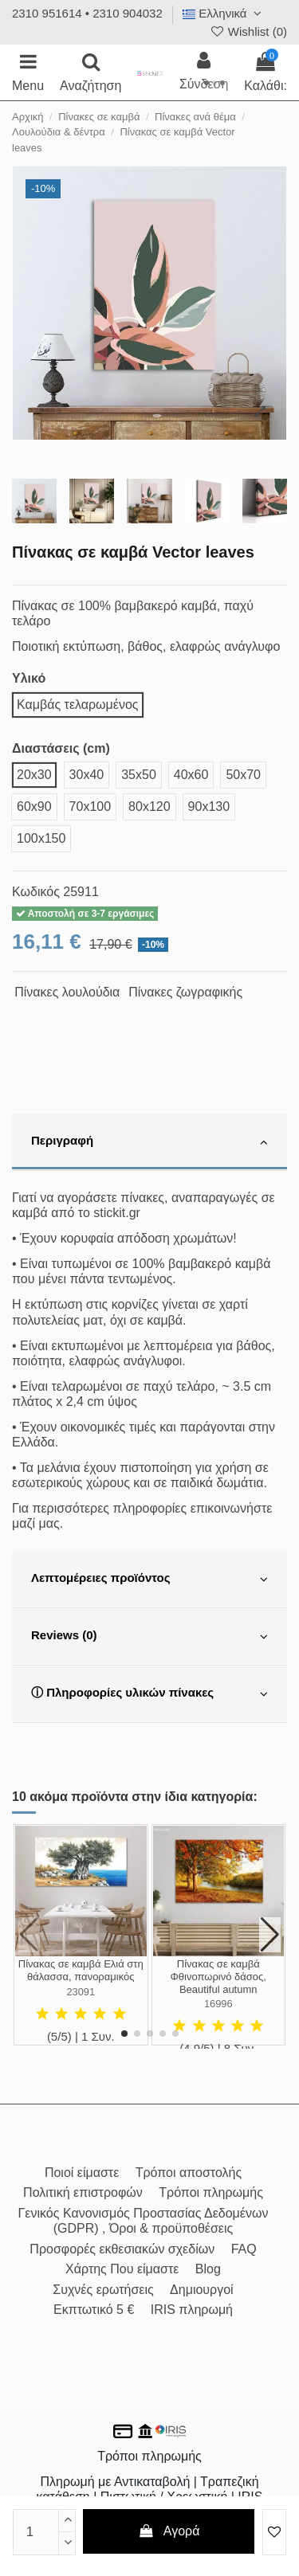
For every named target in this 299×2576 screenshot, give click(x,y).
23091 (80, 1992)
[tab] (149, 1142)
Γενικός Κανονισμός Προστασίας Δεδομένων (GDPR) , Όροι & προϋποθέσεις (143, 2220)
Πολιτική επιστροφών (83, 2192)
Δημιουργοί (202, 2289)
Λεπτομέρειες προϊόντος (149, 1579)
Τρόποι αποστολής (189, 2172)
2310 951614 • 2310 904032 (87, 13)
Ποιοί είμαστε (82, 2172)
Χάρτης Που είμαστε (122, 2269)
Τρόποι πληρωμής (211, 2192)
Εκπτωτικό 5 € (93, 2309)
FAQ (244, 2249)
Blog (208, 2269)
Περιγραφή (149, 1142)
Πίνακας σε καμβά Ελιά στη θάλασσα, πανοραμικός (81, 1970)
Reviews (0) (149, 1636)
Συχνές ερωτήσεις (103, 2289)
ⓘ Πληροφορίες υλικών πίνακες (149, 1694)
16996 (218, 2004)
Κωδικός (36, 891)
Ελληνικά (224, 13)
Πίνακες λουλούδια (67, 992)
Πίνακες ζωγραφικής (185, 992)
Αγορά (169, 2531)
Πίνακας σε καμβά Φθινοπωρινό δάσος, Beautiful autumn (218, 1976)
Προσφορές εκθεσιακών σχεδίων (122, 2249)
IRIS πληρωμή (192, 2309)
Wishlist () (248, 31)
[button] (124, 2033)
